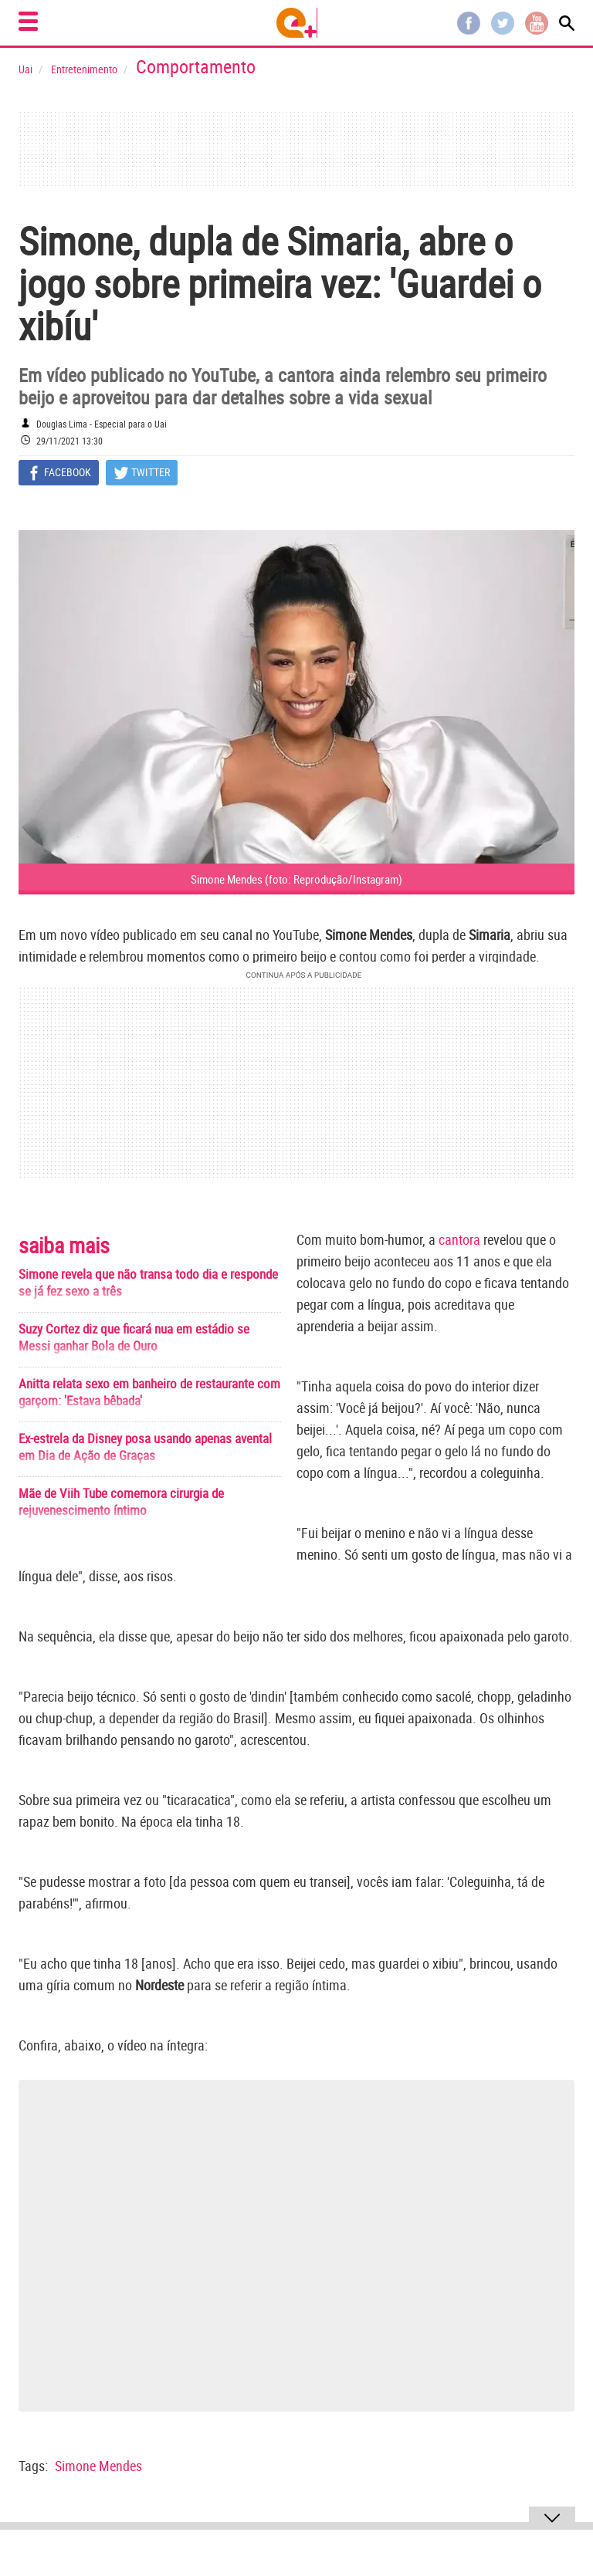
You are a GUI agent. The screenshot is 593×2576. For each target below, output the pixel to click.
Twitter (502, 23)
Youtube (536, 23)
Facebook (468, 23)
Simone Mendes (98, 2465)
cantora (459, 1239)
